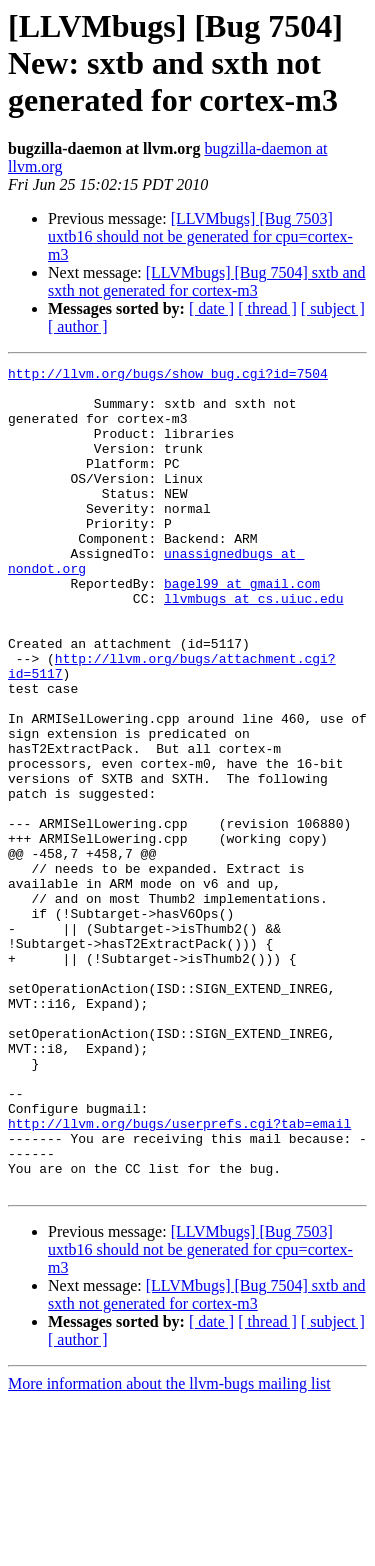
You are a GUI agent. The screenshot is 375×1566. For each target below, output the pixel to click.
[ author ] (78, 326)
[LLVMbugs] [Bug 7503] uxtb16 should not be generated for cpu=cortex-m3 (200, 236)
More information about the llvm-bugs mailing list (169, 1548)
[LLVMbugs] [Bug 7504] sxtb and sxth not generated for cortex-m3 (207, 281)
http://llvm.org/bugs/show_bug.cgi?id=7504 (168, 376)
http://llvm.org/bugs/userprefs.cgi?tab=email (179, 1276)
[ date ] (211, 308)
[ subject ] (333, 308)
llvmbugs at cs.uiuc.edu (253, 646)
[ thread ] (267, 308)
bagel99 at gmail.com (242, 628)
